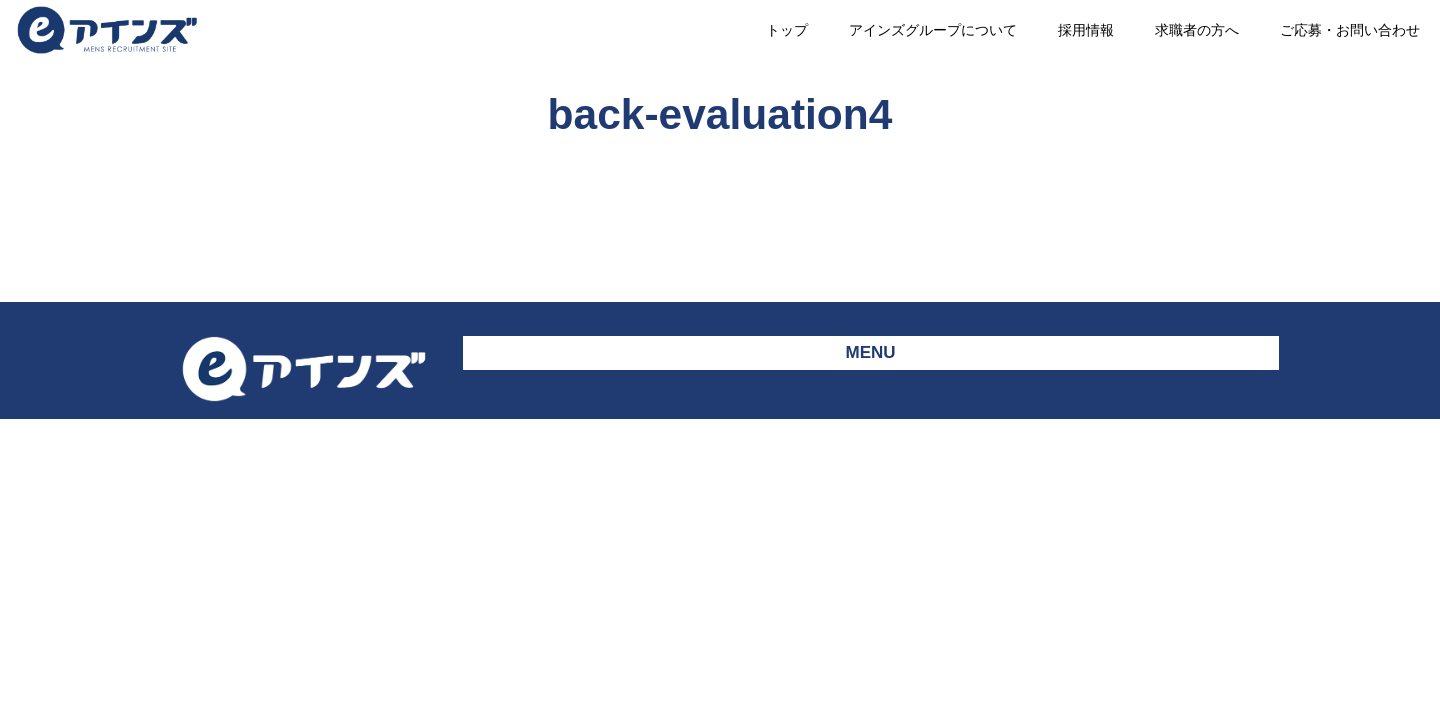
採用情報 (1086, 30)
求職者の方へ (1197, 30)
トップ (787, 30)
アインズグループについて (933, 30)
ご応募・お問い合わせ (1350, 30)
